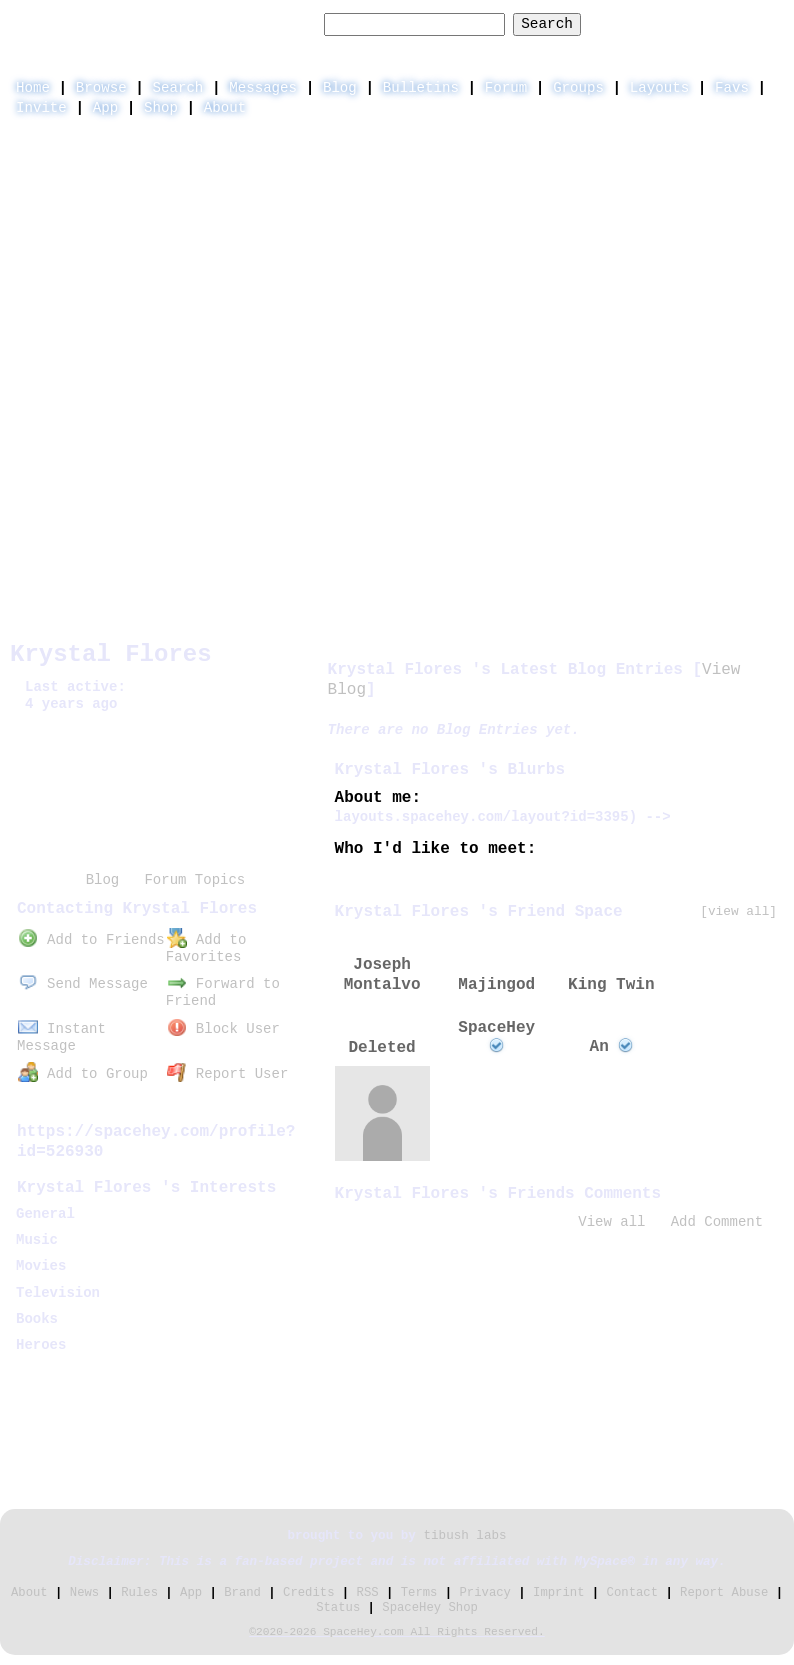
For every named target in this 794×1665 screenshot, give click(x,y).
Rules (139, 1593)
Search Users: (259, 24)
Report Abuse (724, 1593)
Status (338, 1608)
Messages (263, 88)
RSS (368, 1593)
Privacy (485, 1593)
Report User (227, 1074)
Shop (161, 108)
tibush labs (464, 1536)
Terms (419, 1593)
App (105, 108)
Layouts (659, 88)
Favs (732, 88)
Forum (506, 88)
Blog (340, 88)
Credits (308, 1593)
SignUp (758, 23)
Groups (578, 88)
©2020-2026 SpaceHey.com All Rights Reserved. (396, 1632)
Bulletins (421, 88)
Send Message (83, 984)
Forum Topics (194, 880)
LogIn (684, 23)
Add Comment (717, 1222)
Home (33, 88)
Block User (223, 1029)
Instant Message (61, 1037)
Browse (101, 88)
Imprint (558, 1593)
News (84, 1593)
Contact (632, 1593)
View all (611, 1222)
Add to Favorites (206, 948)
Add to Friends (91, 940)
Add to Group (83, 1074)
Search (547, 24)
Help (620, 23)
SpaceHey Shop (430, 1608)
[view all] (738, 911)
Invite (41, 108)
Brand (242, 1593)
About (225, 108)
